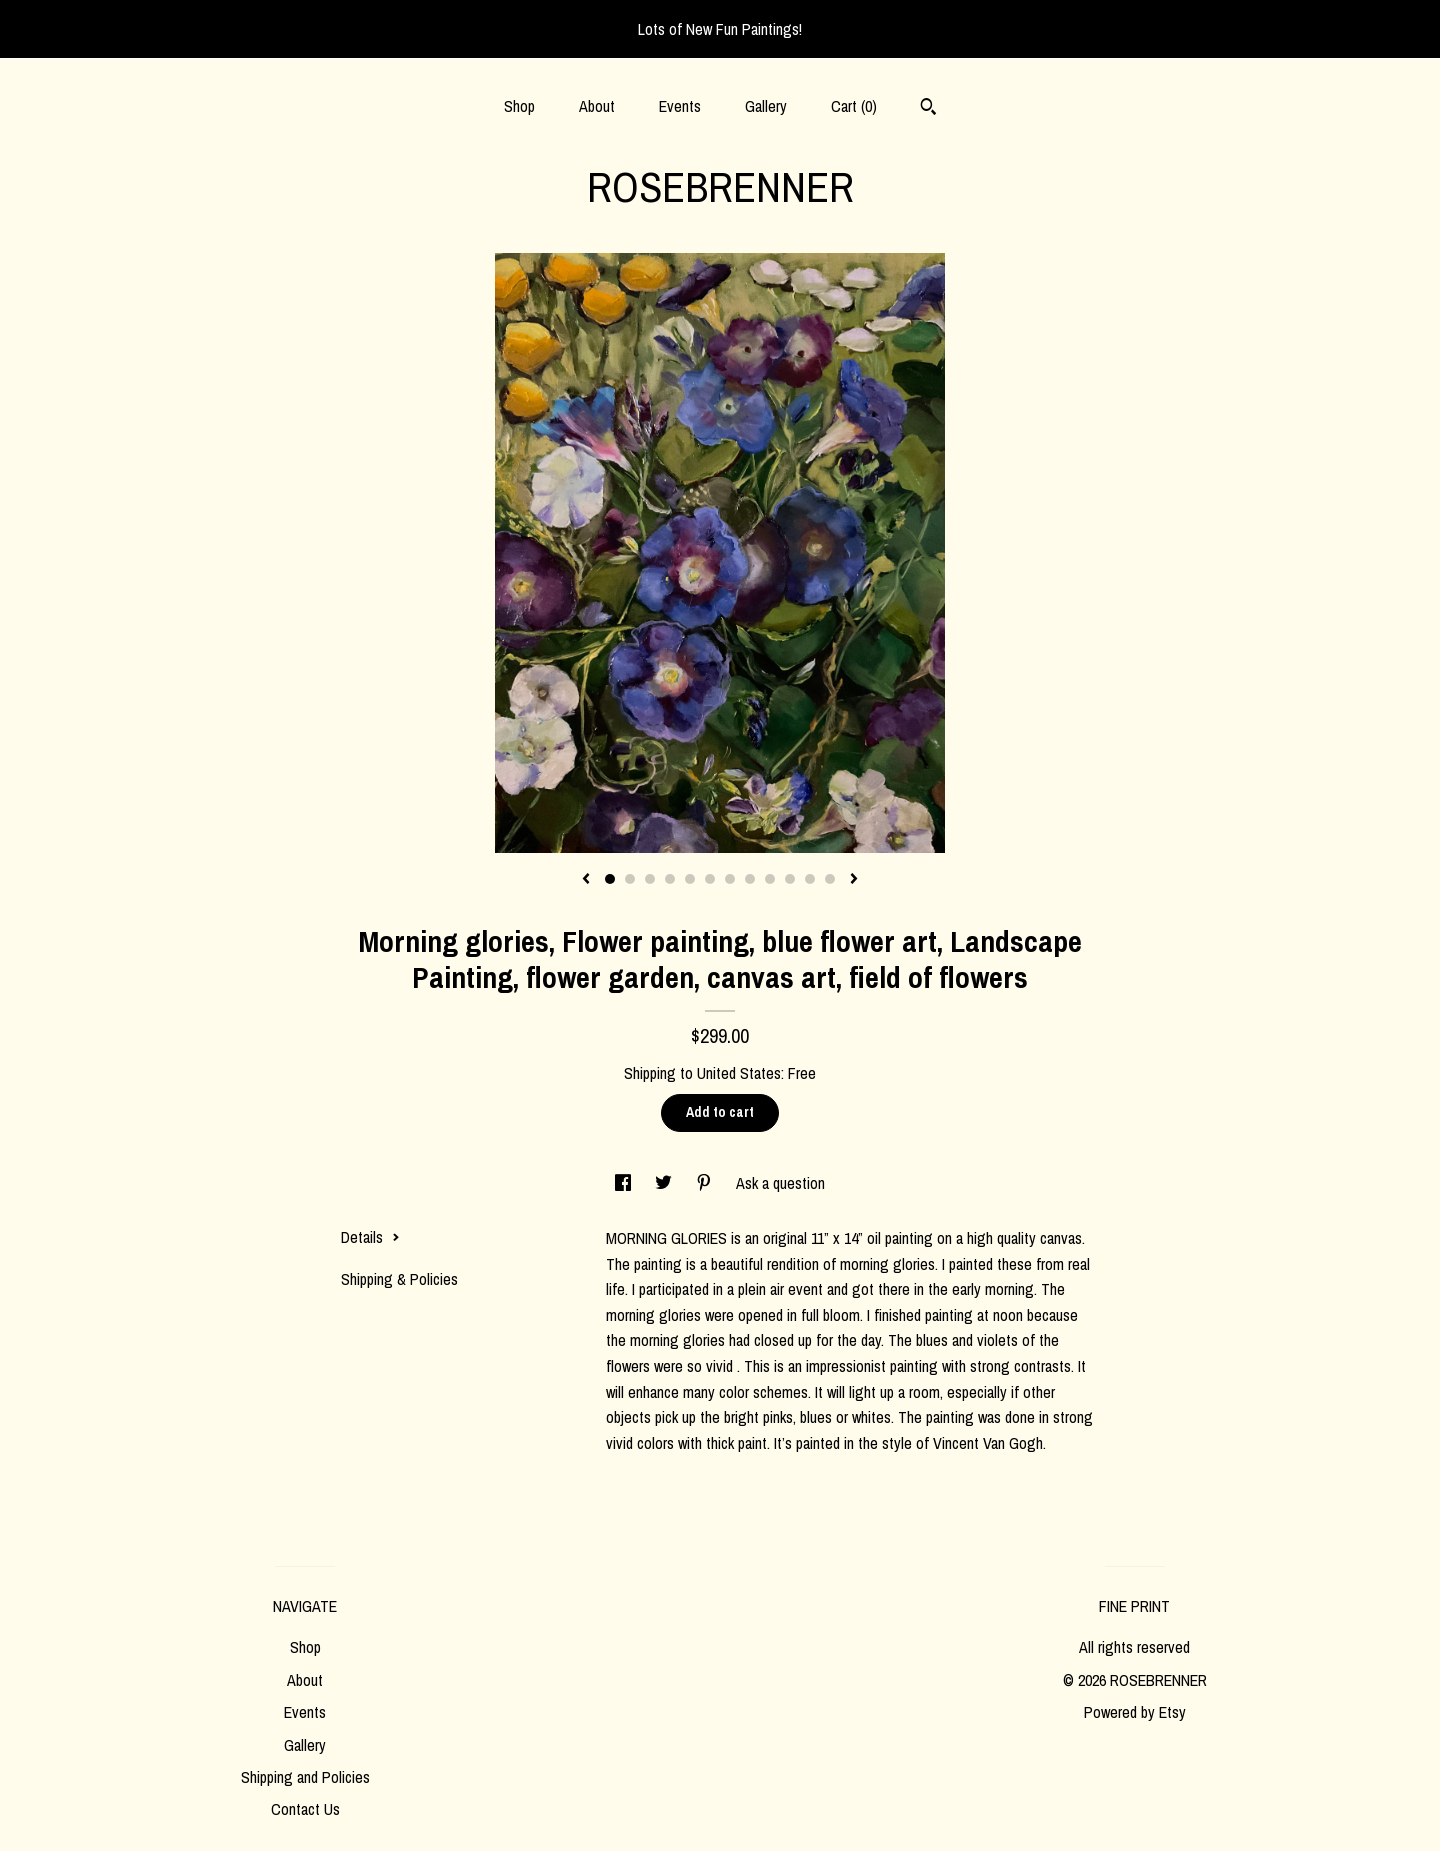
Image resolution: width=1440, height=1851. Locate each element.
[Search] (928, 109)
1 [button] (610, 879)
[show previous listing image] (586, 880)
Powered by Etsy (1135, 1712)
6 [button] (710, 879)
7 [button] (730, 879)
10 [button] (790, 879)
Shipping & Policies (399, 1279)
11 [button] (810, 879)
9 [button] (770, 879)
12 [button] (830, 879)
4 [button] (670, 879)
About (597, 106)
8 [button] (750, 879)
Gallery (766, 106)
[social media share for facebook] (625, 1183)
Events (680, 106)
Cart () (854, 106)
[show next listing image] (854, 880)
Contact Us (305, 1809)
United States (739, 1073)
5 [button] (690, 879)
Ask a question (780, 1183)
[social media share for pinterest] (706, 1183)
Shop (519, 106)
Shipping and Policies (305, 1777)
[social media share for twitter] (665, 1183)
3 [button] (650, 879)
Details (370, 1237)
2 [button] (630, 879)
